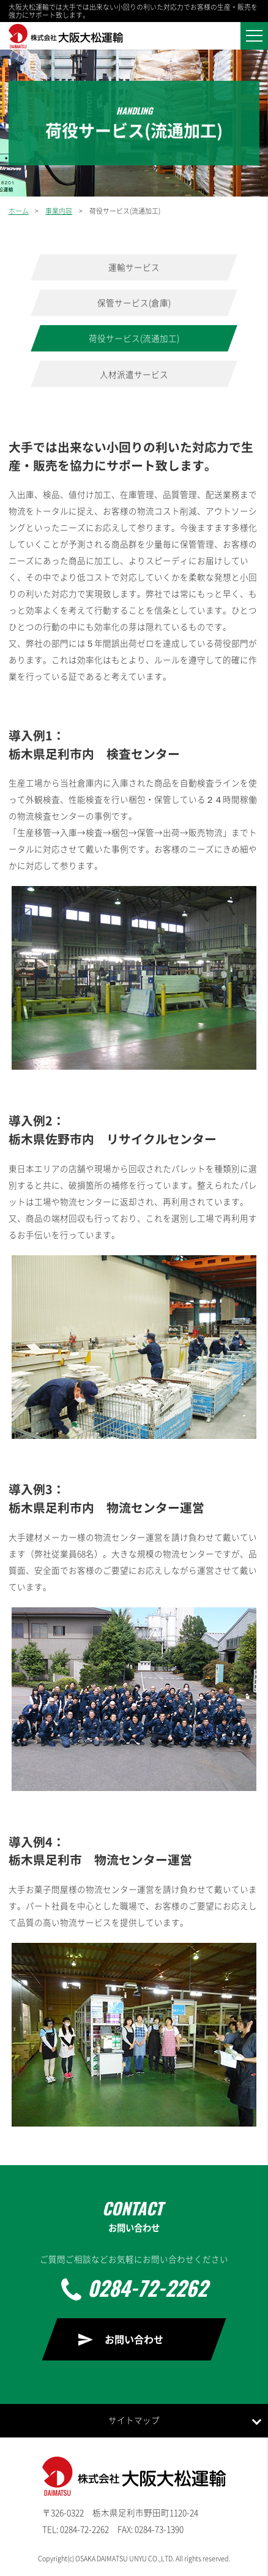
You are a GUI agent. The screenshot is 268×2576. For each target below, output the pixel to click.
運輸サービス (134, 267)
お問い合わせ (134, 2339)
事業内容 (58, 211)
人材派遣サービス (134, 374)
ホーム (19, 211)
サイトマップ (134, 2420)
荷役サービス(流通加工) (134, 338)
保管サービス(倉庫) (134, 302)
